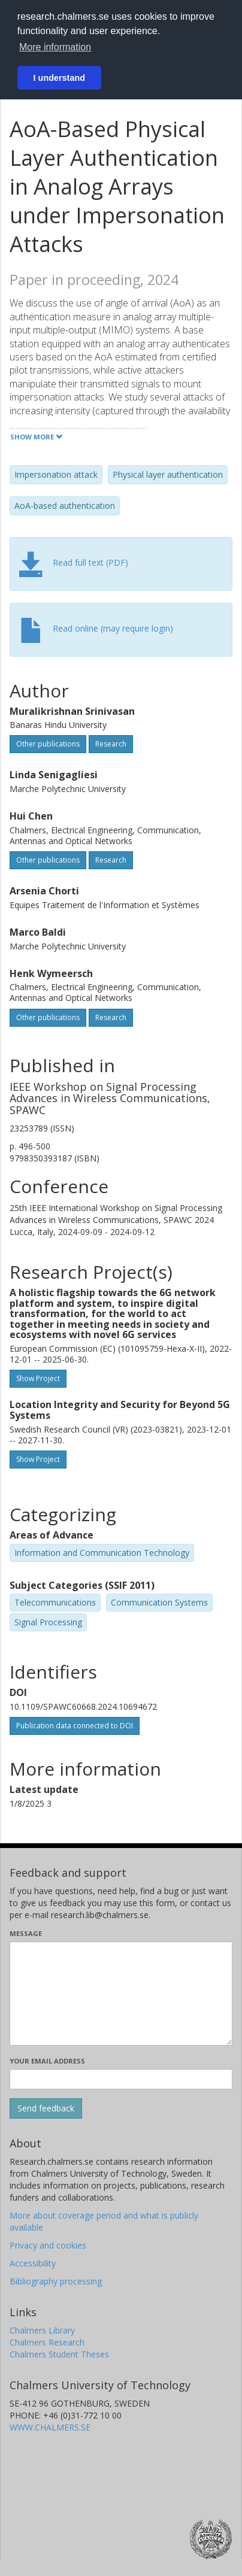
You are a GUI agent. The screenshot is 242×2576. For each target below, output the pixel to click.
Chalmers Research (47, 2342)
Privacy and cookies (48, 2245)
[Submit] (46, 2108)
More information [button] (55, 47)
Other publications (48, 744)
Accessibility (33, 2263)
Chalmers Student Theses (59, 2354)
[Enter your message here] (121, 1993)
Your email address (47, 2060)
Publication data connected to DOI (74, 1726)
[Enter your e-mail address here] (121, 2079)
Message (26, 1933)
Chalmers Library (42, 2330)
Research (110, 744)
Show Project (38, 1378)
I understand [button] (59, 78)
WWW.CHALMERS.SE (50, 2427)
